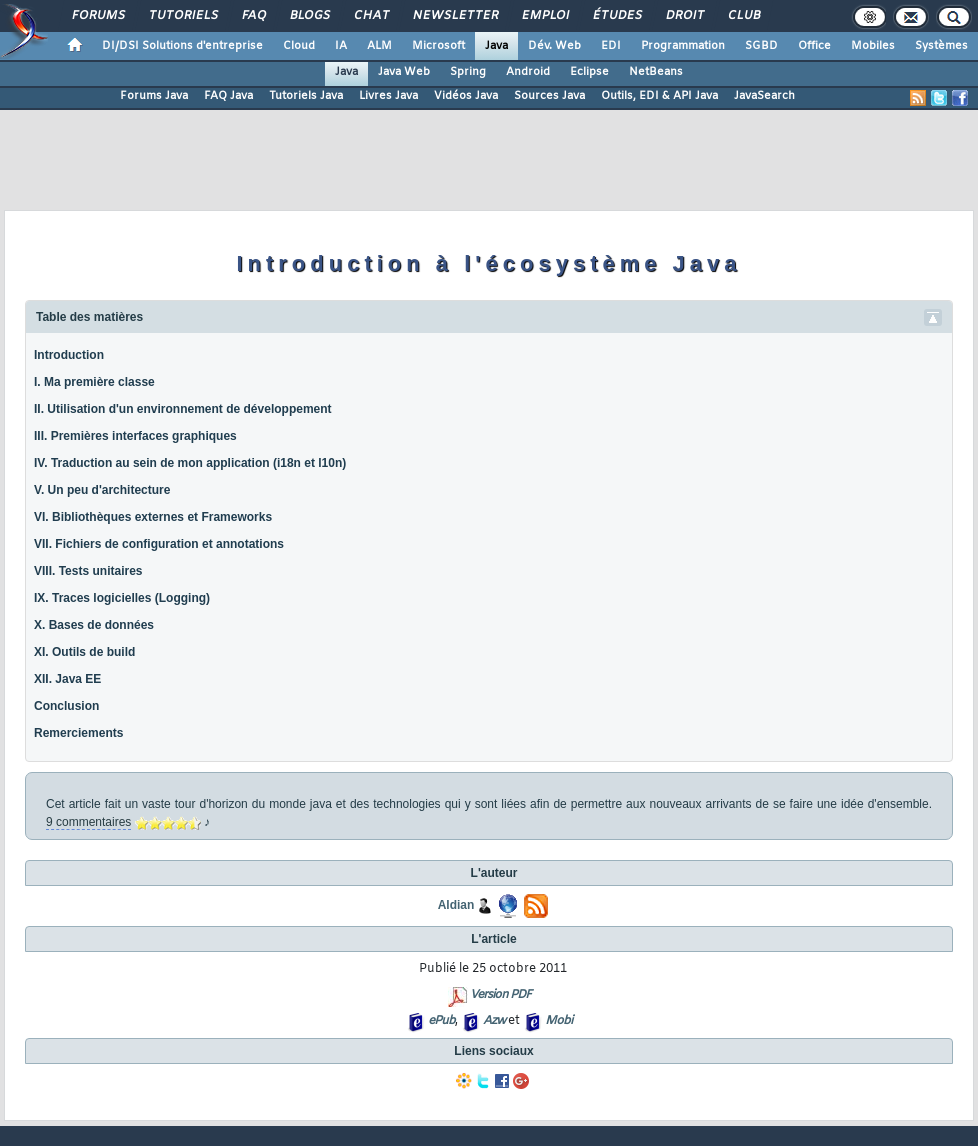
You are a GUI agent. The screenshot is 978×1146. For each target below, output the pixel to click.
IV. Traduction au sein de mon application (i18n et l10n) (190, 463)
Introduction (69, 355)
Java (496, 46)
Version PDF (500, 995)
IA (341, 46)
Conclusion (66, 706)
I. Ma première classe (94, 382)
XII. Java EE (67, 679)
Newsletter (454, 16)
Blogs (309, 16)
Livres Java (388, 96)
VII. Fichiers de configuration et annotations (159, 544)
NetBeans (656, 72)
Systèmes (941, 46)
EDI (611, 46)
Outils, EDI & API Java (659, 96)
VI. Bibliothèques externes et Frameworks (153, 517)
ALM (379, 46)
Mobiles (873, 46)
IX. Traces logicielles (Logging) (122, 598)
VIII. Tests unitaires (88, 571)
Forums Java (154, 96)
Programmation (683, 46)
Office (814, 46)
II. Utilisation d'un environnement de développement (183, 409)
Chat (370, 16)
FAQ (253, 16)
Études (616, 16)
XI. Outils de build (84, 652)
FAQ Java (228, 96)
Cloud (299, 46)
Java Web (404, 72)
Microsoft (438, 46)
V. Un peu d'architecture (102, 490)
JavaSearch (764, 96)
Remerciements (78, 733)
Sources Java (549, 96)
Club (743, 16)
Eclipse (589, 72)
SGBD (761, 46)
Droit (684, 16)
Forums (97, 16)
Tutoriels (182, 16)
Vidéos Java (466, 96)
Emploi (544, 16)
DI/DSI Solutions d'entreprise (182, 46)
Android (528, 72)
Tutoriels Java (306, 96)
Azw (494, 1021)
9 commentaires (88, 822)
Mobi (558, 1021)
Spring (468, 72)
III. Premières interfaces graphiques (135, 436)
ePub (441, 1021)
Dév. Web (554, 46)
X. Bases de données (94, 625)
